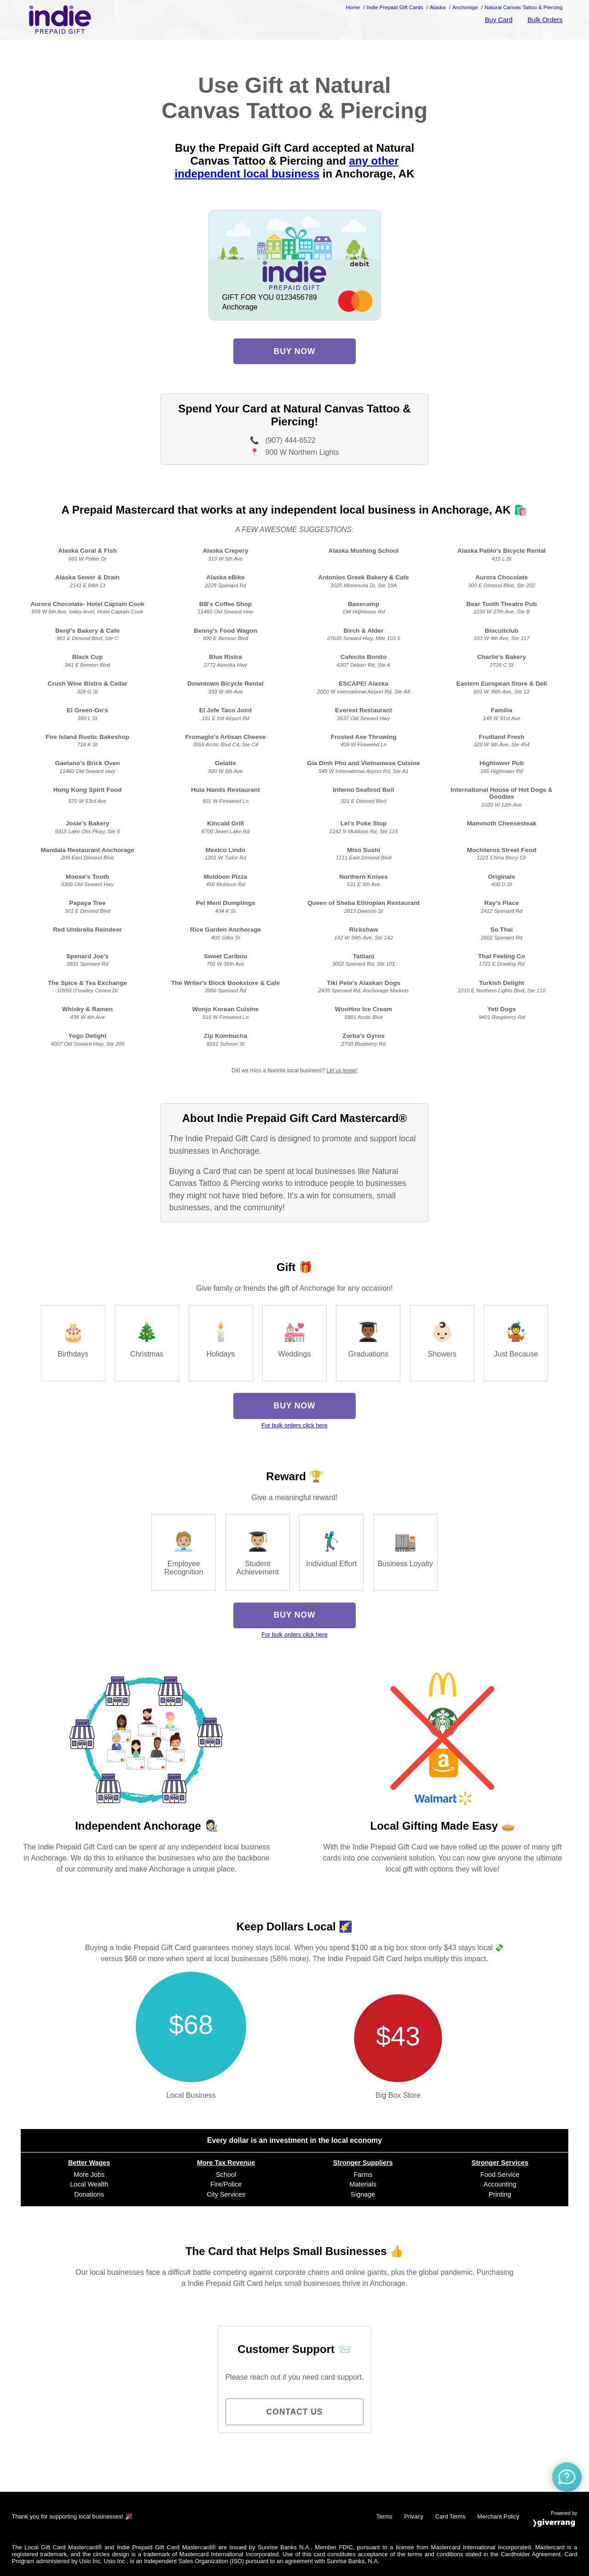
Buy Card (499, 19)
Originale (501, 876)
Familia (502, 710)
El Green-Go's (87, 710)
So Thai (501, 929)
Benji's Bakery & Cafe (87, 630)
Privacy (413, 2516)
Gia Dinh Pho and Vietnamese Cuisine (363, 763)
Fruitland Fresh (502, 736)
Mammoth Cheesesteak (501, 823)
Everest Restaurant (363, 710)
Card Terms (450, 2516)
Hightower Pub (501, 763)
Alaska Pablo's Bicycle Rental (501, 550)
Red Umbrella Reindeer (87, 929)
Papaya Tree (87, 902)
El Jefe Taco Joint (225, 710)
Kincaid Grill (225, 823)
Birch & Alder (363, 630)
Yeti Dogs (501, 1009)
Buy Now (295, 351)
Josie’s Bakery (88, 823)
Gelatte (225, 763)
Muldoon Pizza (225, 876)
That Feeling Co (501, 956)
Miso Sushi (363, 850)
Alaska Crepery (225, 550)
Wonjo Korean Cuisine (225, 1009)
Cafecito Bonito (364, 656)
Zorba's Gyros (363, 1035)
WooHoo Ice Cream (363, 1009)
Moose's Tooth (87, 876)
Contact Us (294, 2411)
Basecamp (363, 604)
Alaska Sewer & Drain (87, 577)
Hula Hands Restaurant (225, 789)
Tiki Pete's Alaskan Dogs (363, 982)
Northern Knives (363, 876)
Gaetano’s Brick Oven (87, 763)
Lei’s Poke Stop (364, 823)
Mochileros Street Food (501, 850)
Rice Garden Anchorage (225, 929)
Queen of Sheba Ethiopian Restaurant (363, 902)
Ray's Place (501, 902)
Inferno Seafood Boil (363, 789)
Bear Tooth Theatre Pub (501, 604)
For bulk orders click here (294, 1425)
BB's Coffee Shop (225, 604)
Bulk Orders (544, 19)
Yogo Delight (88, 1035)
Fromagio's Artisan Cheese (225, 736)
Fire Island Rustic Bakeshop (87, 736)
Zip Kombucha (225, 1035)
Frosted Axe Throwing (364, 736)
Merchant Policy (498, 2516)
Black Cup (87, 656)
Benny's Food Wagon (225, 630)
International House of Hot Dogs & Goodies (501, 793)
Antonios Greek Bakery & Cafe (363, 577)
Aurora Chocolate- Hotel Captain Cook (87, 604)
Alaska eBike (225, 577)
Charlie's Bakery (501, 656)
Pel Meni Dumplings (225, 902)
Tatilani (364, 956)
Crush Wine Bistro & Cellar (87, 683)
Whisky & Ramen (87, 1009)
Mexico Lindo (226, 850)
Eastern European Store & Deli (501, 683)
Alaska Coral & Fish (87, 550)
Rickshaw (363, 929)
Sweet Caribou (225, 956)
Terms (384, 2516)
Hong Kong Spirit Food (87, 789)
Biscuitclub (501, 630)
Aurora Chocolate (501, 577)
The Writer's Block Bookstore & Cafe (225, 982)
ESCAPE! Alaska (363, 683)
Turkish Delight (501, 982)
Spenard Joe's (87, 956)
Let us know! (341, 1070)
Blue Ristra (225, 656)
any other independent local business (287, 167)
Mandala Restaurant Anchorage (87, 850)
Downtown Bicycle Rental (225, 683)
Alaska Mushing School (364, 550)
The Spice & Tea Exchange (87, 982)
